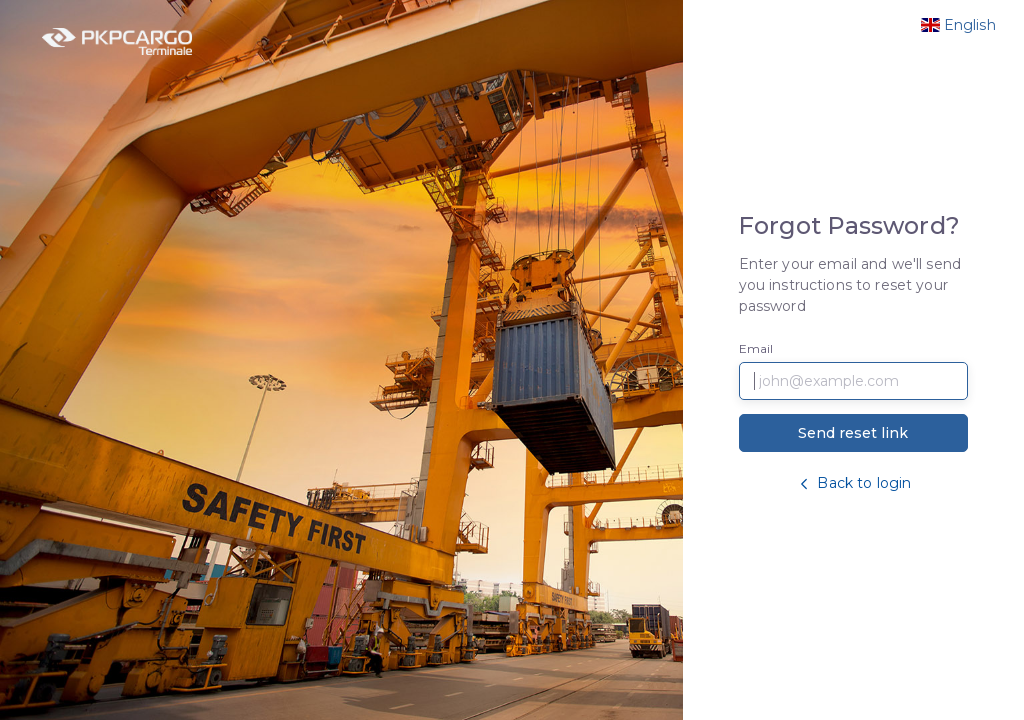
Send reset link (853, 433)
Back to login (853, 483)
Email (756, 348)
